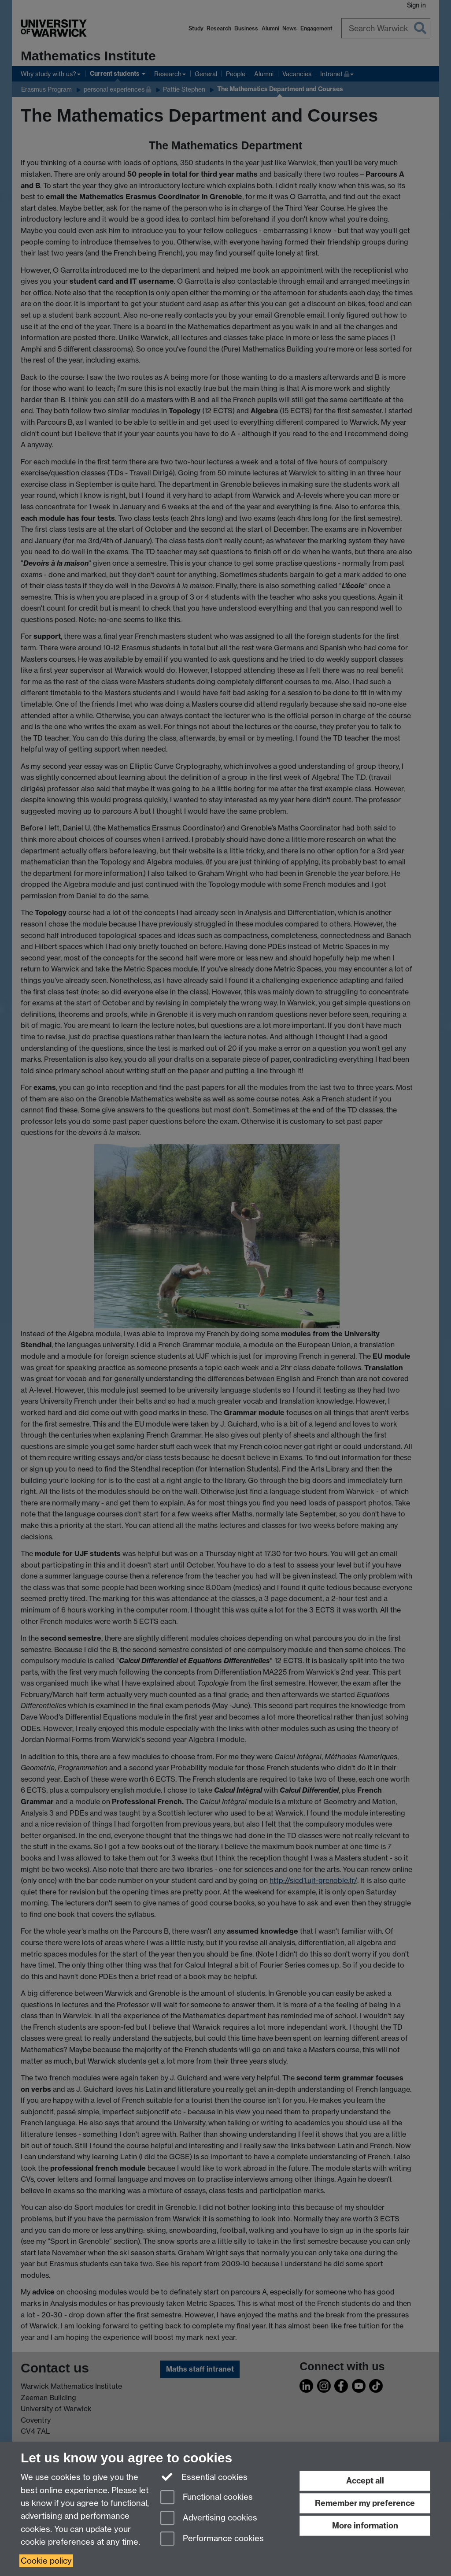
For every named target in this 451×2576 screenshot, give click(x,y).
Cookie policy (46, 2561)
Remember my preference (365, 2503)
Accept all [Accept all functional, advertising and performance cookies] (365, 2481)
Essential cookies (204, 2476)
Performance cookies (212, 2539)
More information (365, 2525)
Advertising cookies (208, 2518)
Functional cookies (206, 2498)
